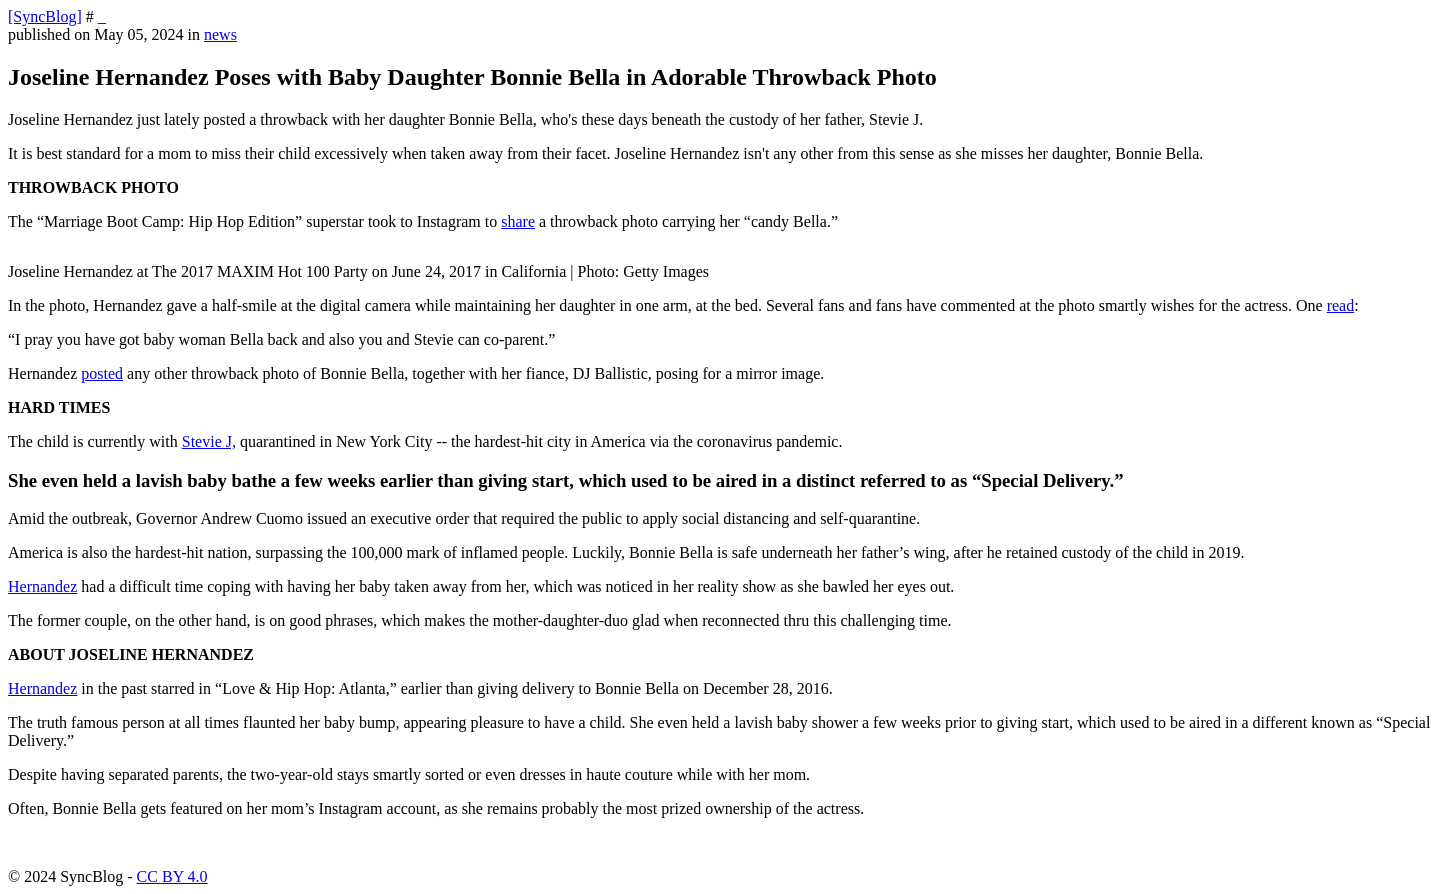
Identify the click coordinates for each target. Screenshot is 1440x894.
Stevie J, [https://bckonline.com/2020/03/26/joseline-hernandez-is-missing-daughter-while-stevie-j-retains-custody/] (209, 441)
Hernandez (42, 688)
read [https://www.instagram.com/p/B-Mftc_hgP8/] (1341, 305)
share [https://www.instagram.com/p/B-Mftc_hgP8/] (518, 221)
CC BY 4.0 (172, 876)
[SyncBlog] (45, 16)
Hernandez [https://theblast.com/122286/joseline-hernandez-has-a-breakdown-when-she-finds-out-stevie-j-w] (42, 586)
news (220, 34)
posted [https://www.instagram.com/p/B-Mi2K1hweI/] (102, 373)
